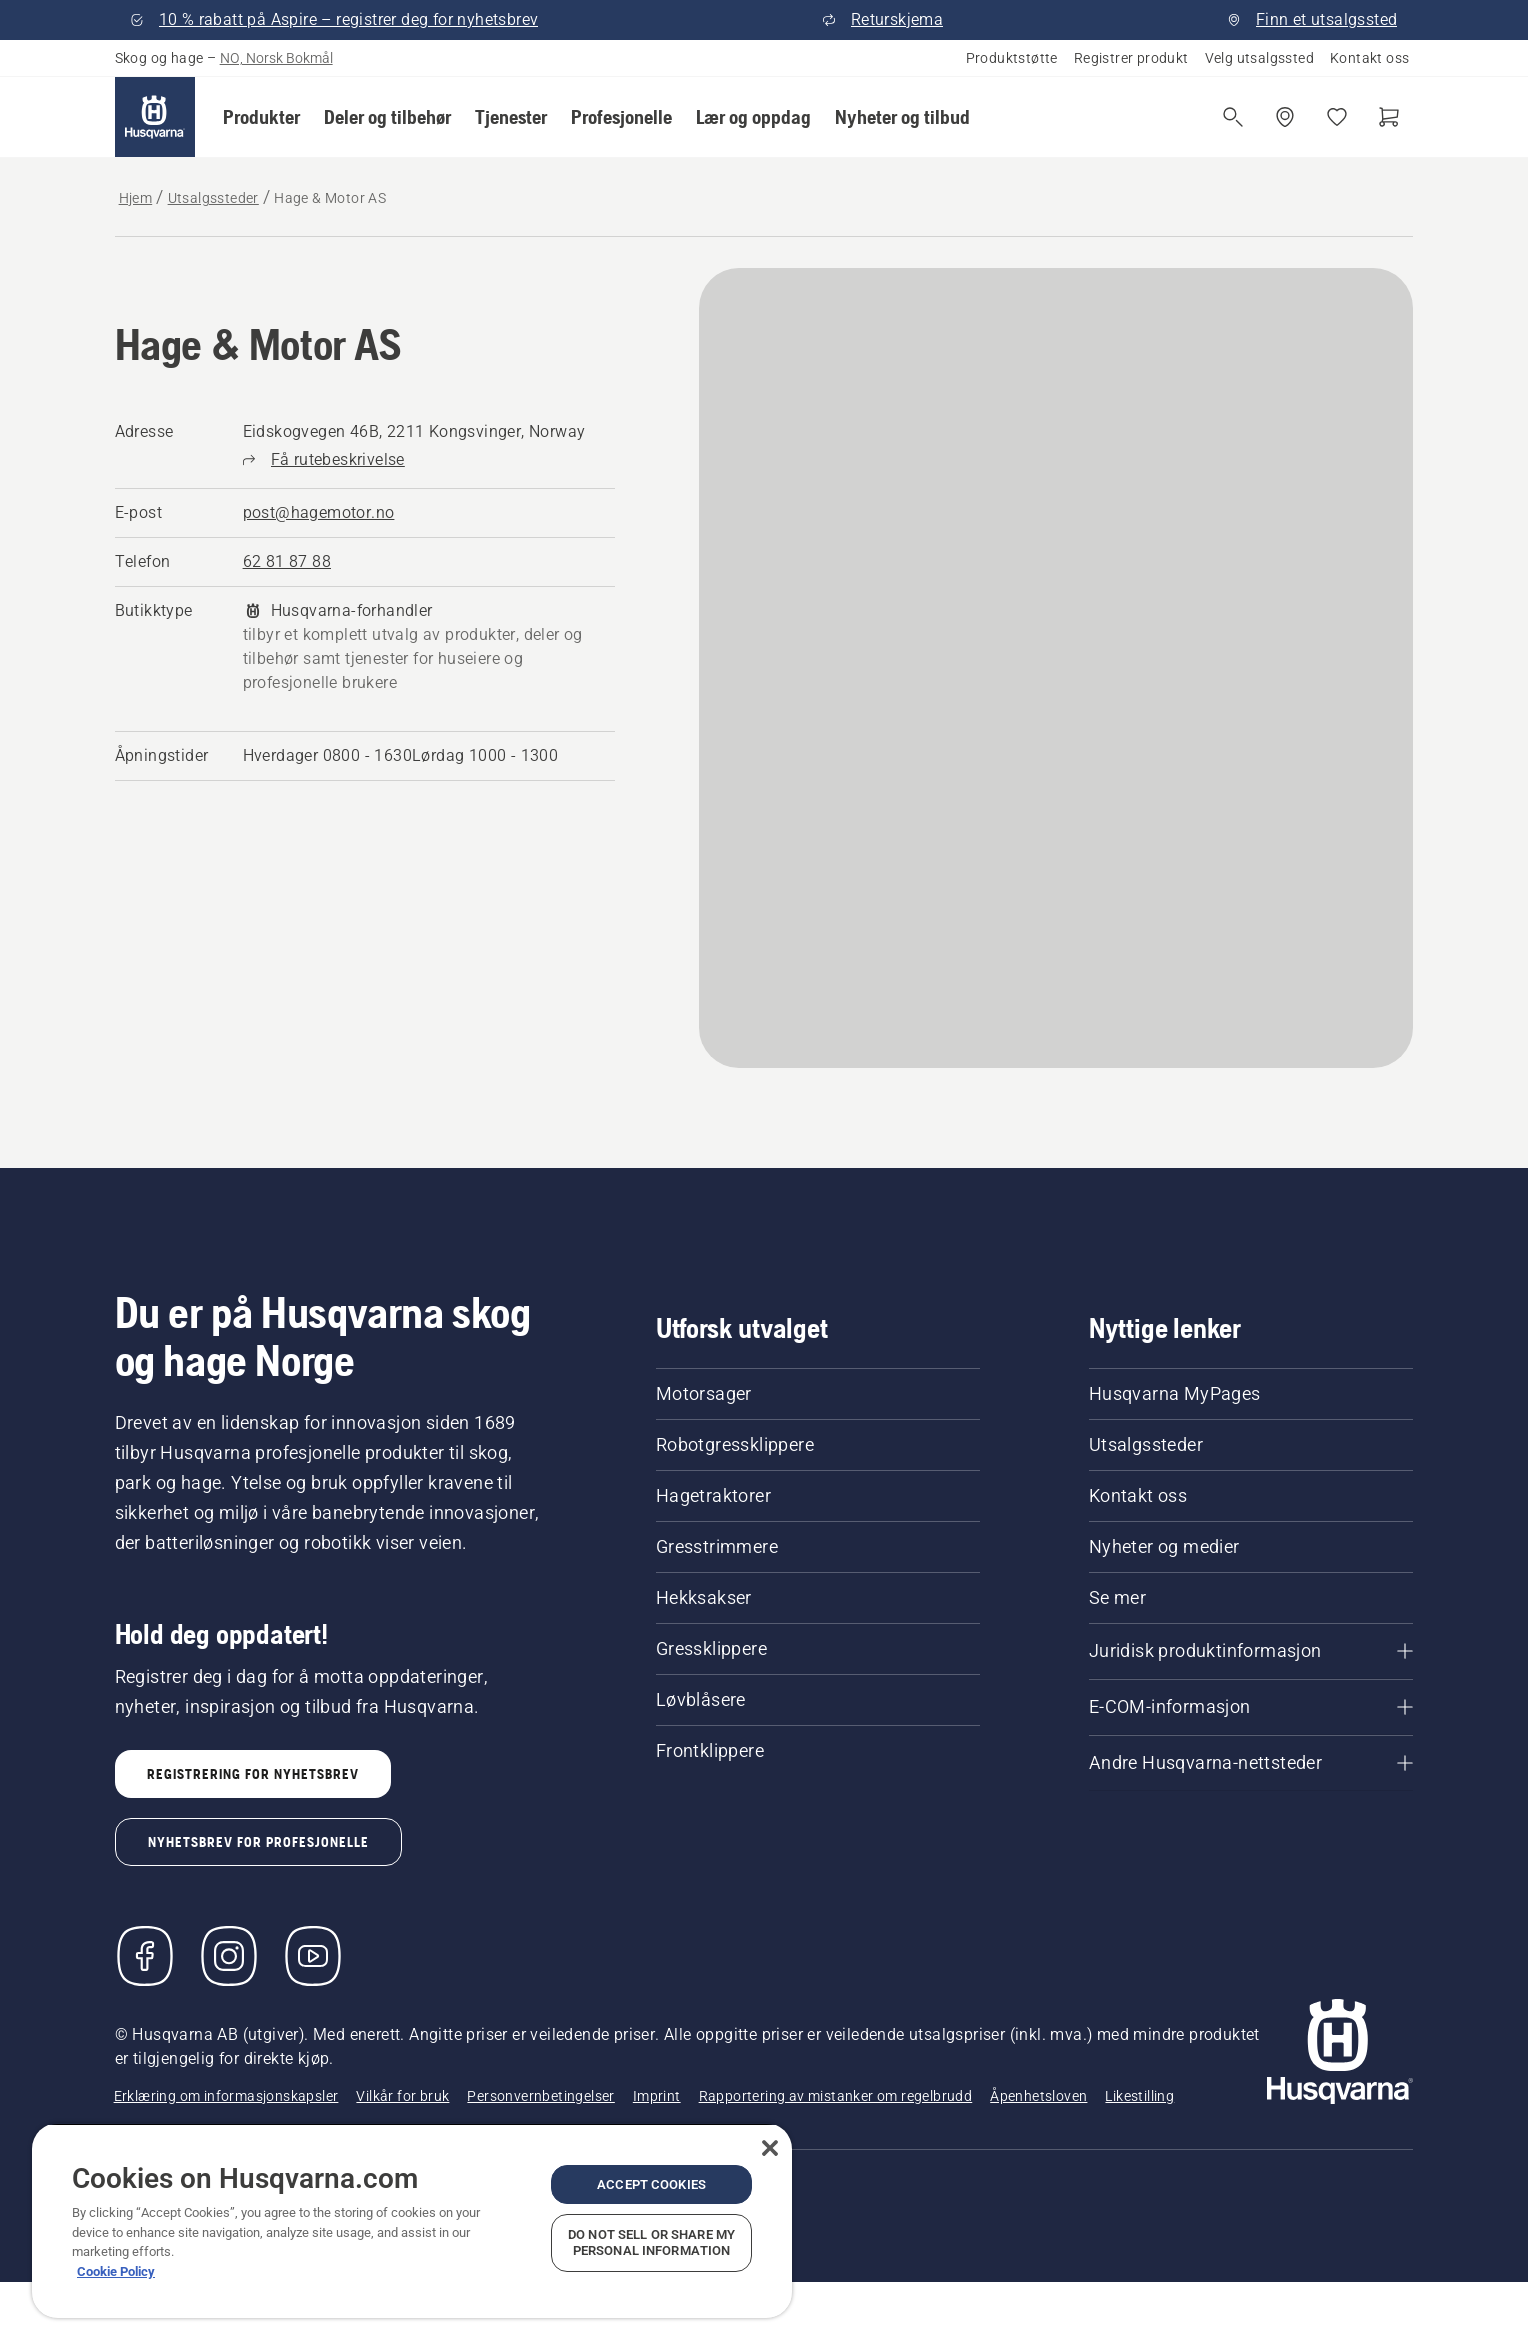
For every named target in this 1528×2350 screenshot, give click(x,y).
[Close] (770, 2148)
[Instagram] (229, 1956)
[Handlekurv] (1389, 117)
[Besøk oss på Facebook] (145, 1956)
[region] (412, 2220)
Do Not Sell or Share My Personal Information (651, 2242)
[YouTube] (313, 1956)
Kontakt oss (1369, 58)
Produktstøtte (1012, 58)
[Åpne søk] (1233, 117)
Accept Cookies (651, 2184)
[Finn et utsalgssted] (1285, 117)
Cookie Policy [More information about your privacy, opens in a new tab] (116, 2271)
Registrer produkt (1131, 58)
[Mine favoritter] (1337, 117)
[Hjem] (155, 117)
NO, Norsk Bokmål (276, 58)
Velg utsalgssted (1259, 58)
